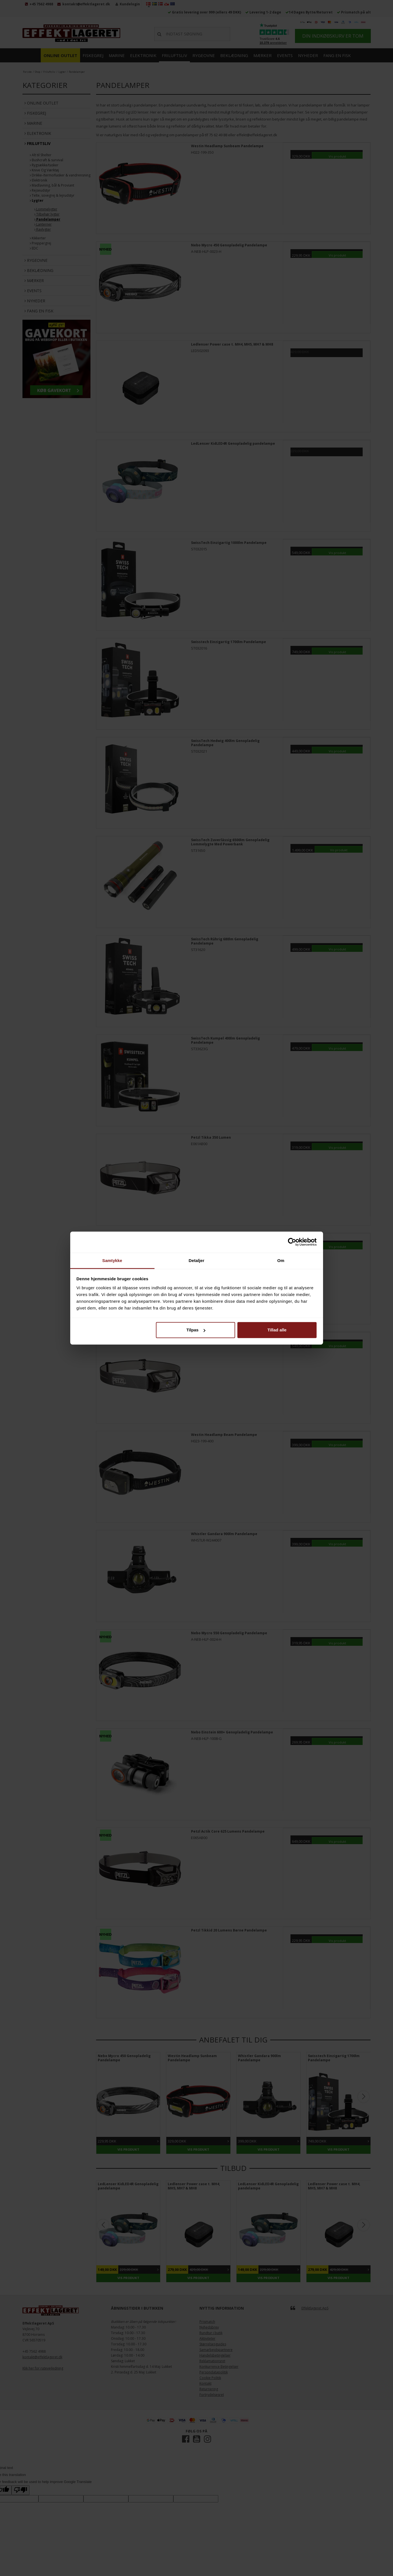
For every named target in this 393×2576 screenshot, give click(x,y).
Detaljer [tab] (197, 1260)
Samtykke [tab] (112, 1260)
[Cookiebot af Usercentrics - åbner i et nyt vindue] (292, 1242)
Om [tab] (280, 1260)
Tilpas (196, 1329)
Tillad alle (277, 1329)
